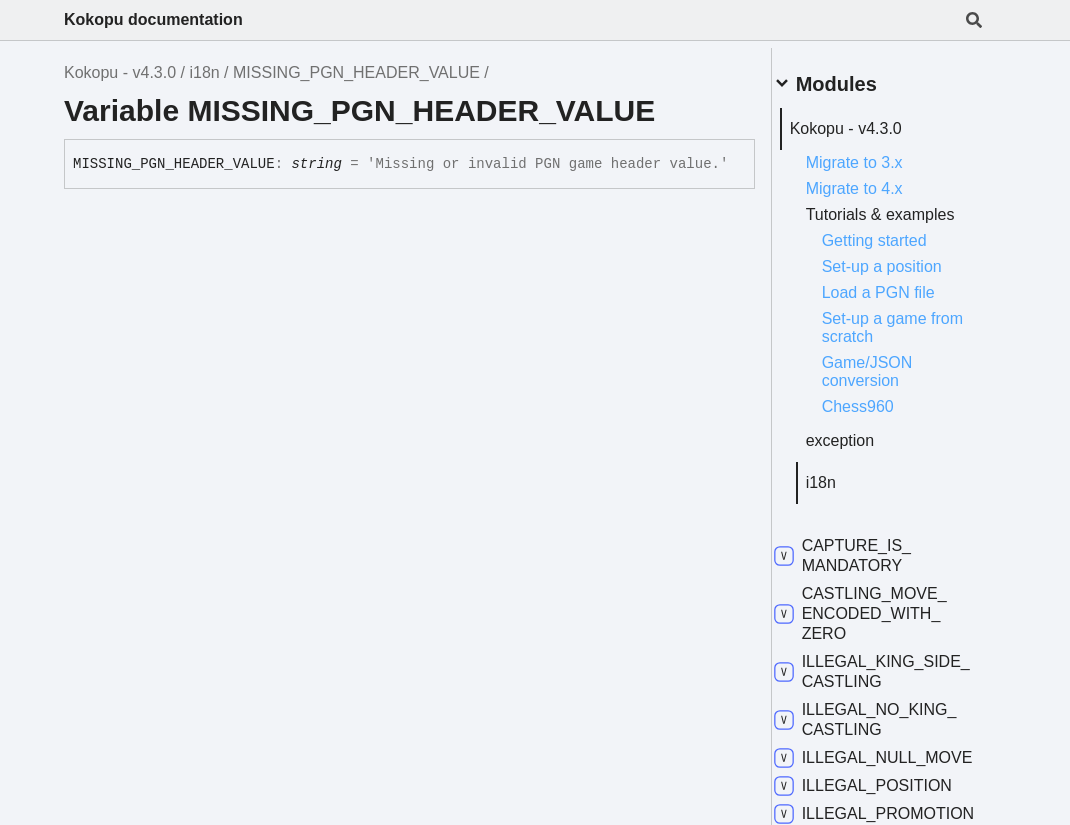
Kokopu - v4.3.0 (120, 72)
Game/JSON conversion (891, 381)
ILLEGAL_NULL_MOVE (874, 777)
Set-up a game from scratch (898, 337)
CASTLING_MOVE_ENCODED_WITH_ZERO (884, 623)
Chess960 (882, 416)
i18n (204, 72)
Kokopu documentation (153, 19)
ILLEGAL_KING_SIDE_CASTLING (875, 681)
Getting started (898, 250)
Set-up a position (906, 276)
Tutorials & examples (868, 215)
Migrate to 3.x (878, 154)
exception (864, 450)
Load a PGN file (902, 302)
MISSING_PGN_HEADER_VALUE (356, 72)
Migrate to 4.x (878, 180)
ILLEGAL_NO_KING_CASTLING (889, 729)
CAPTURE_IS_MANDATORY (866, 565)
